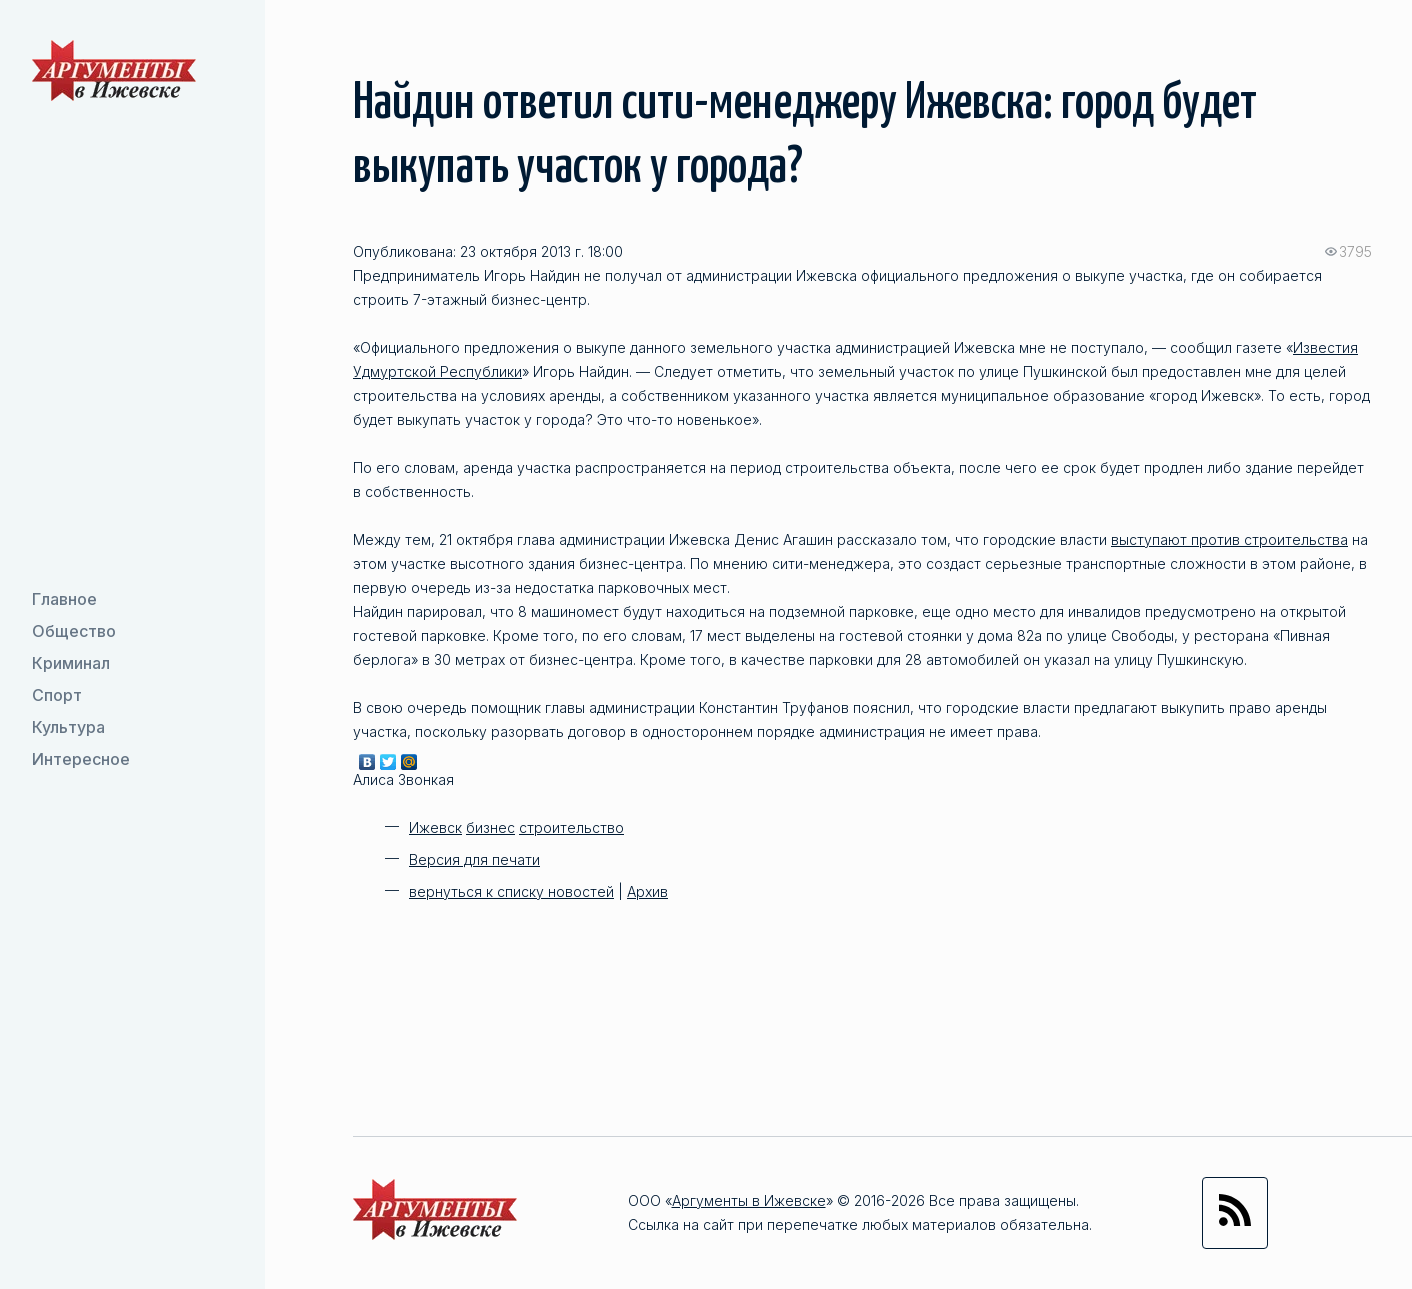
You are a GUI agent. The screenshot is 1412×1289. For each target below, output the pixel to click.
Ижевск (435, 827)
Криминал (71, 663)
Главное (64, 599)
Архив (647, 891)
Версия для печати (474, 859)
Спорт (57, 695)
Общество (74, 631)
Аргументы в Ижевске (749, 1200)
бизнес (490, 827)
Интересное (81, 759)
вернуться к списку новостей (511, 891)
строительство (571, 827)
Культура (68, 727)
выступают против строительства (1229, 539)
